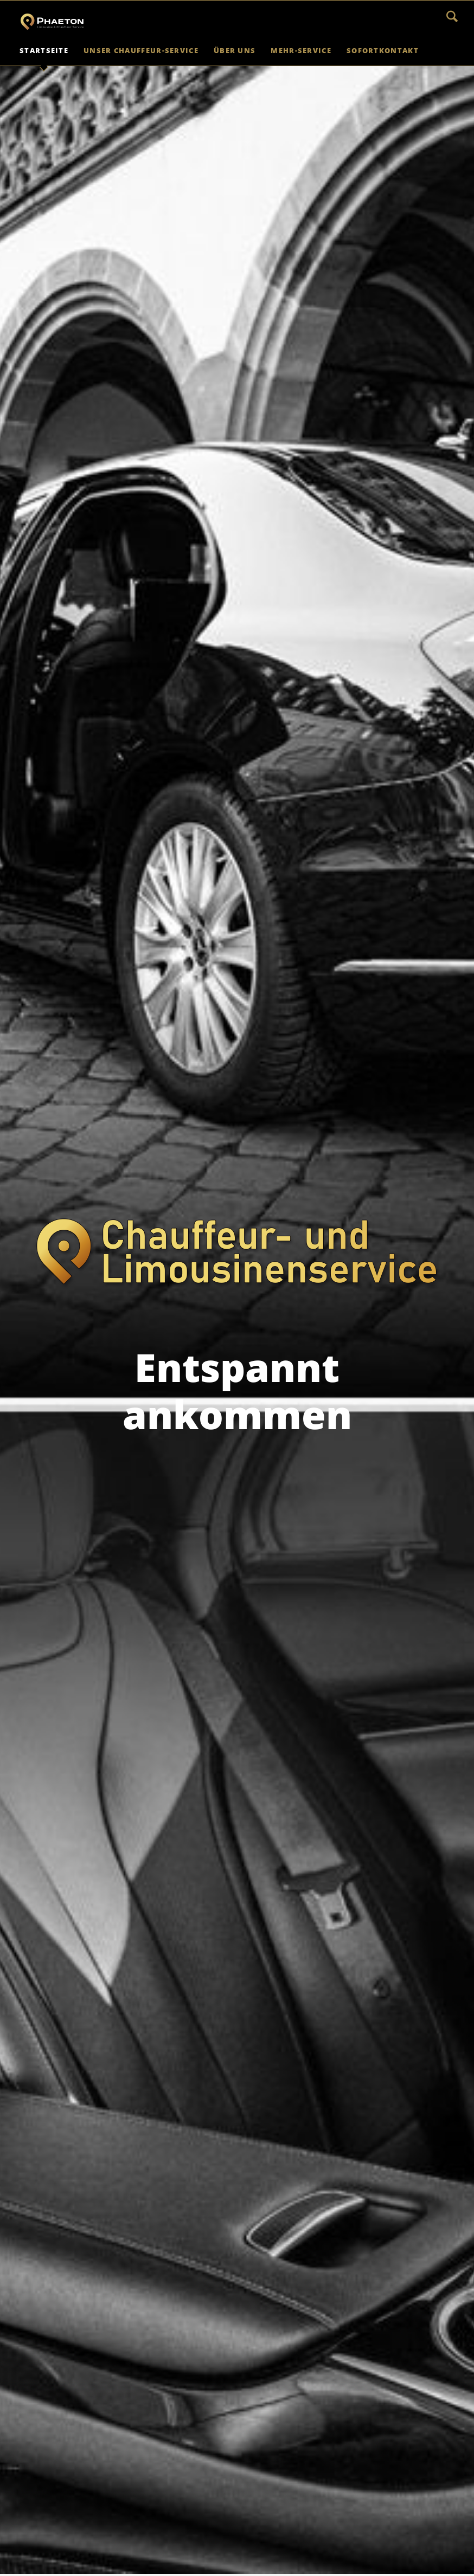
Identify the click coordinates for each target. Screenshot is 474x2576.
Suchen (452, 16)
